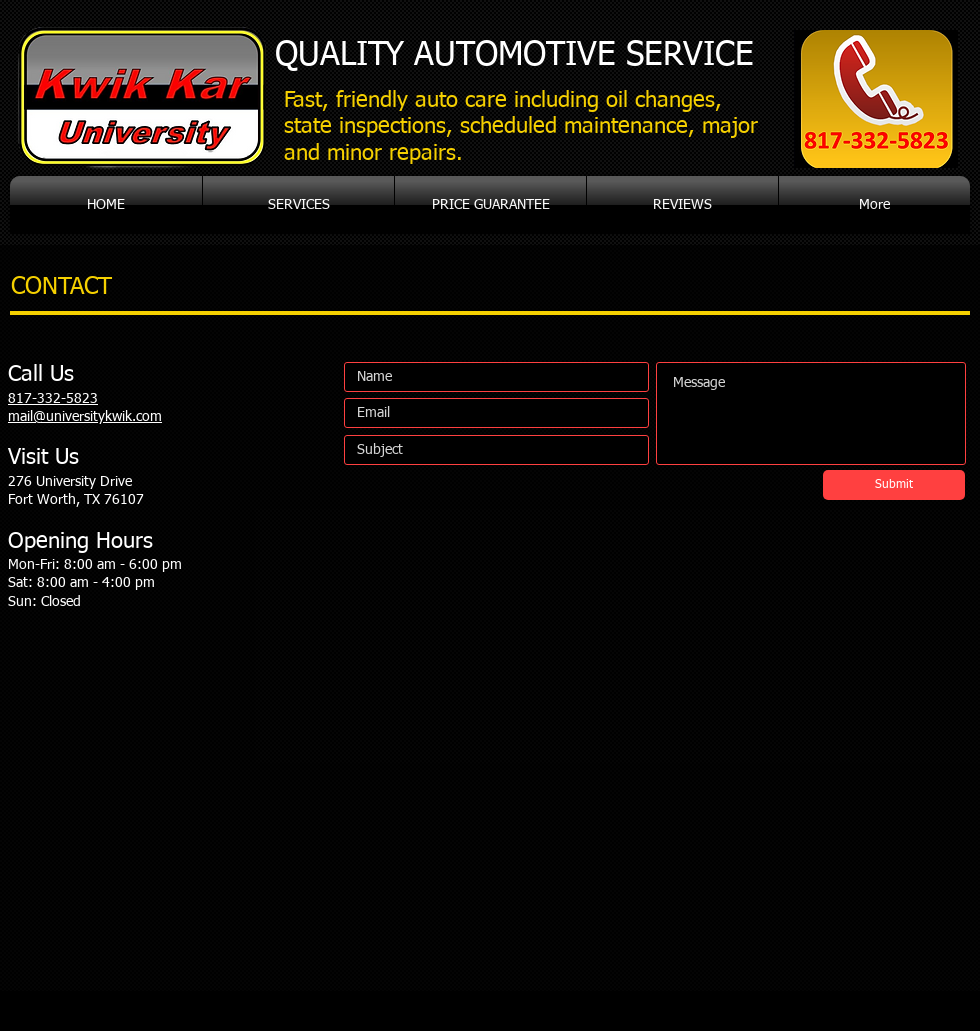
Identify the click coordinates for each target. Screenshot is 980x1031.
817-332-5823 (53, 399)
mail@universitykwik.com (85, 417)
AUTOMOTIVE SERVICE (514, 55)
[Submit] (894, 485)
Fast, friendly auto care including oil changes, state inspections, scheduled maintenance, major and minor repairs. (521, 127)
